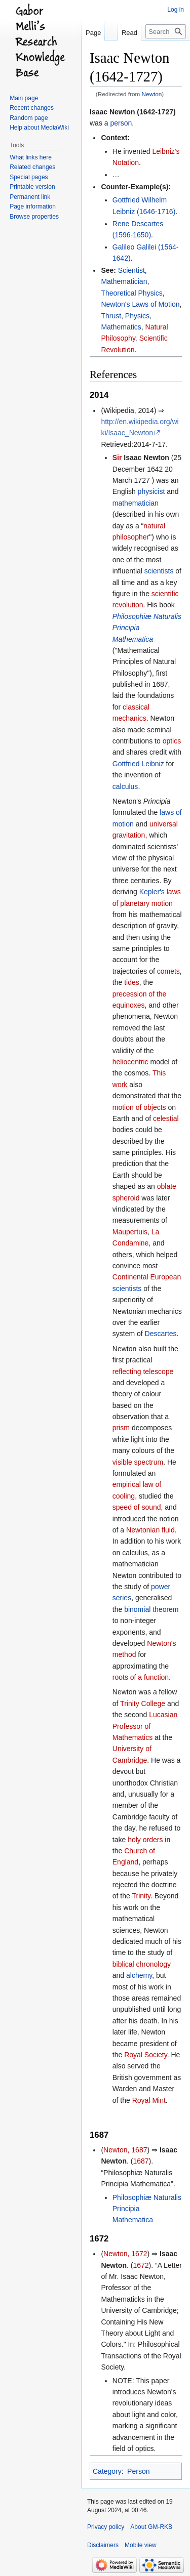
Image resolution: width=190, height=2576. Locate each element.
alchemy (139, 1975)
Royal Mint (149, 2100)
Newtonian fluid (150, 1530)
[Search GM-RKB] (165, 31)
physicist (151, 491)
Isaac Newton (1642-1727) (133, 112)
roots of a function (140, 1677)
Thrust (111, 316)
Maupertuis (129, 1232)
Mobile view (141, 2545)
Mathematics (121, 327)
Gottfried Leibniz (138, 764)
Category (107, 2471)
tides (131, 982)
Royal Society (145, 2055)
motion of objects (139, 1107)
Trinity (141, 1896)
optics (172, 741)
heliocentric (130, 1062)
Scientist (131, 270)
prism (121, 1428)
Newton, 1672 (125, 2254)
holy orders (145, 1840)
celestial (166, 1118)
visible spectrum (137, 1462)
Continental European (146, 1277)
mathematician (135, 503)
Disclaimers (103, 2545)
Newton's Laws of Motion (140, 304)
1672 (140, 2265)
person (121, 123)
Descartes (161, 1333)
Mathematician (124, 281)
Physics (137, 316)
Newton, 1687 (125, 2150)
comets (168, 971)
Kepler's (152, 892)
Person (138, 2471)
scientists (159, 571)
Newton (152, 94)
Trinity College (142, 1703)
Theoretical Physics (131, 293)
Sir (117, 457)
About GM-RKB (151, 2526)
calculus (125, 786)
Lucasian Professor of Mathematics (144, 1726)
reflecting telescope (143, 1371)
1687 (140, 2161)
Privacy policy (105, 2526)
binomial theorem (151, 1609)
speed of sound (136, 1507)
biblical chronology (141, 1964)
